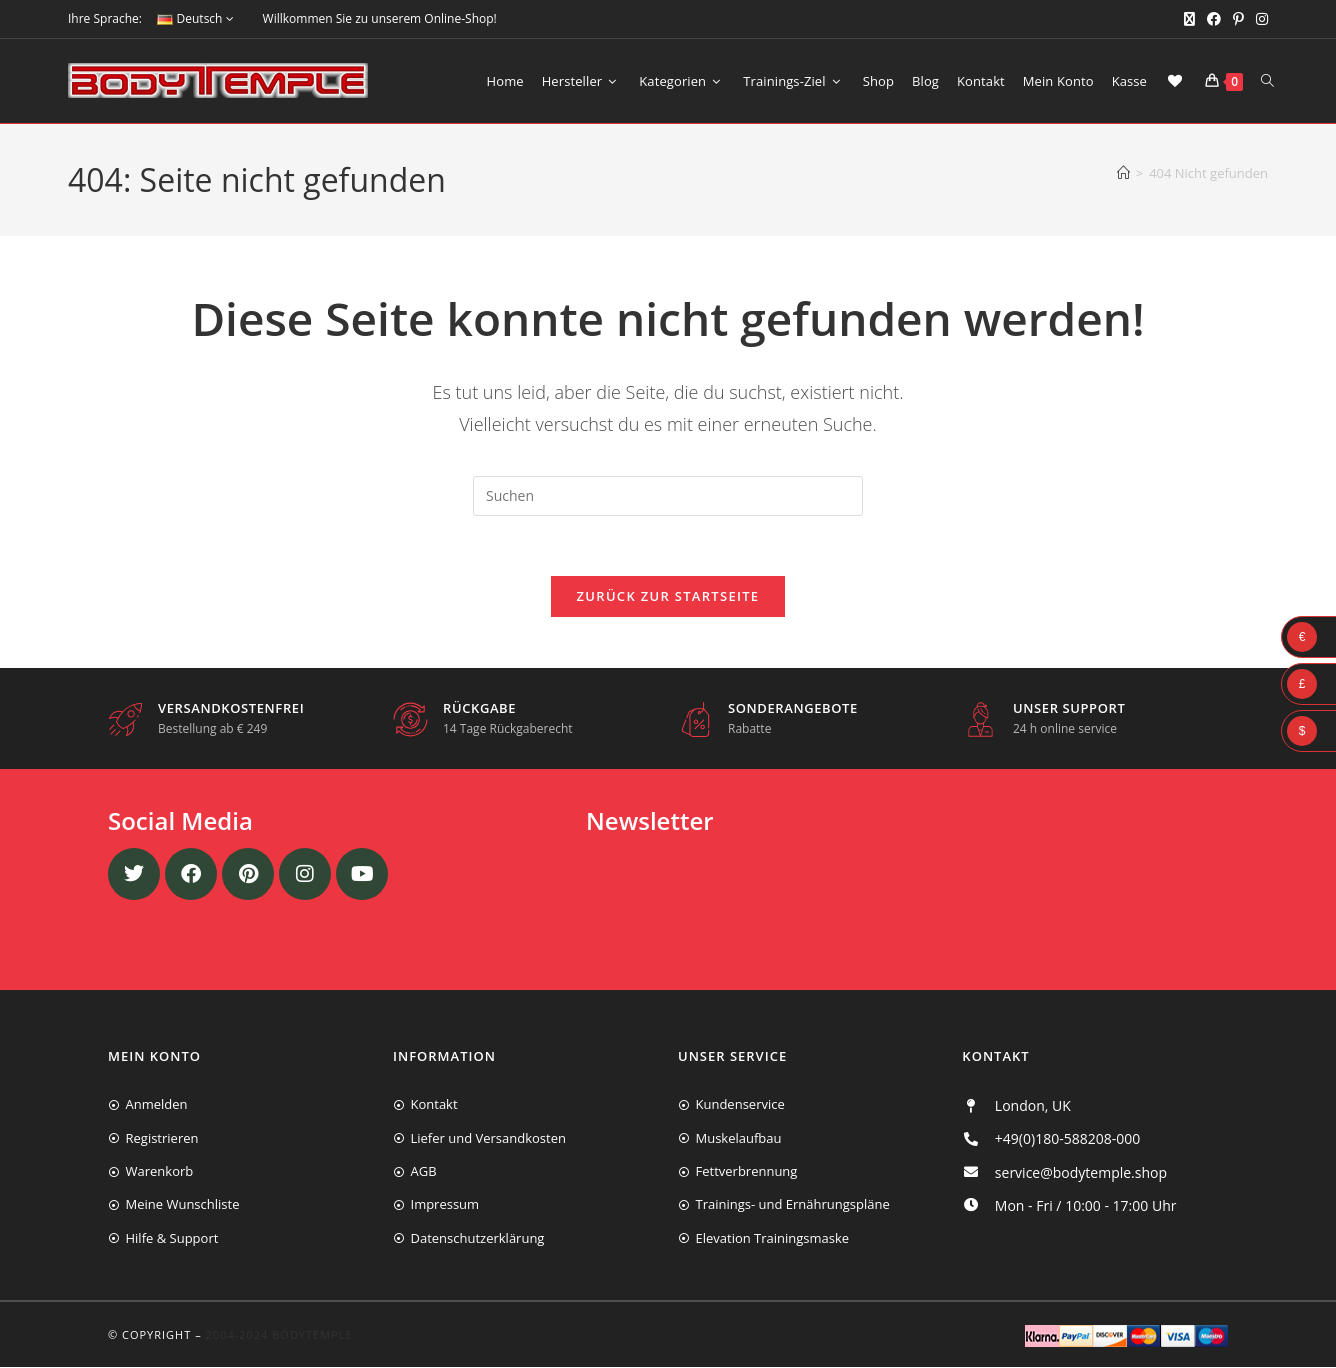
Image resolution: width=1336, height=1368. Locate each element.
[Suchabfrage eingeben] (668, 496)
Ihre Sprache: (105, 18)
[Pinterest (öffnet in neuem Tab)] (1238, 19)
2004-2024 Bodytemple (279, 1334)
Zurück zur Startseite (668, 597)
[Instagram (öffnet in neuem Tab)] (1259, 19)
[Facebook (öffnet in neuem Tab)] (1214, 19)
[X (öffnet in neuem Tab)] (1189, 19)
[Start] (1123, 173)
